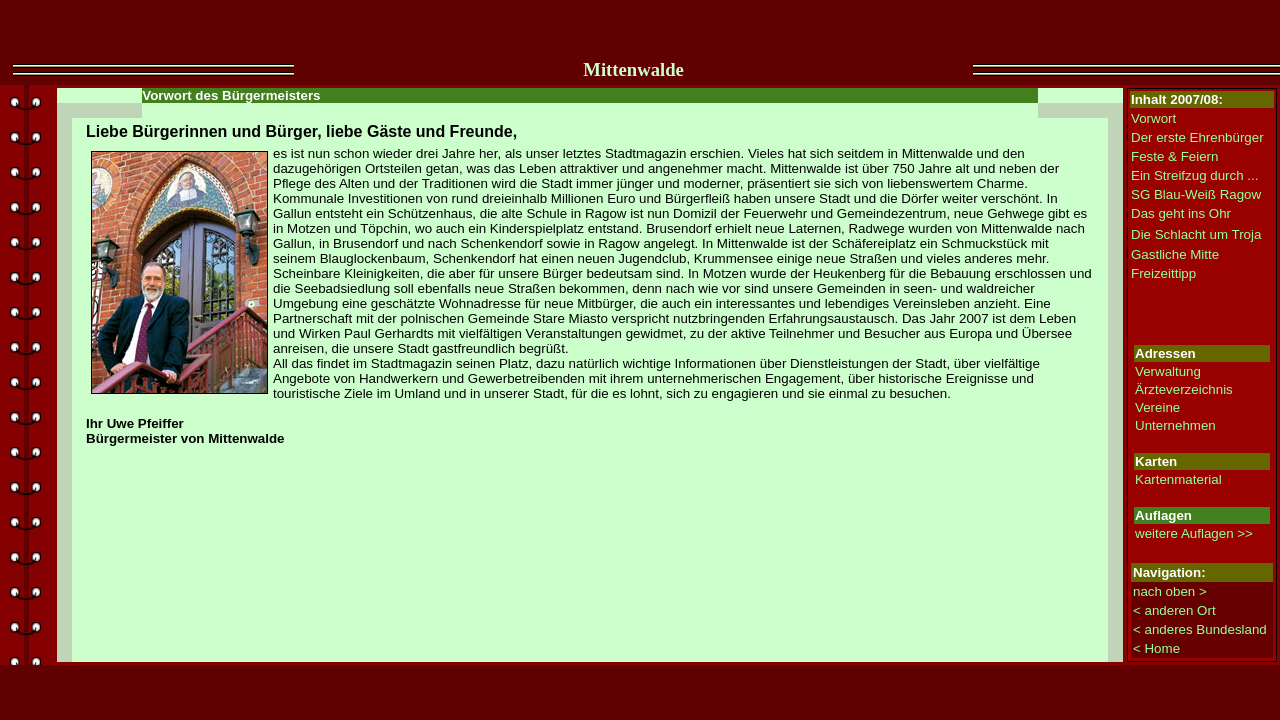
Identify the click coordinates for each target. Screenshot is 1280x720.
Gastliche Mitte (1175, 254)
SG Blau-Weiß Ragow (1196, 194)
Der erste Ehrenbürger (1197, 137)
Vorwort (1153, 118)
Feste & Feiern (1174, 156)
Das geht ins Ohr (1181, 213)
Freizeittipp (1163, 273)
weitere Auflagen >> (1194, 533)
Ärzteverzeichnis (1184, 389)
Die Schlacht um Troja (1196, 234)
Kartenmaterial (1178, 479)
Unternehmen (1175, 425)
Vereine (1157, 407)
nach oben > (1170, 591)
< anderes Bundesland (1200, 629)
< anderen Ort (1174, 610)
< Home (1156, 648)
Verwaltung (1168, 371)
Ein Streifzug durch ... (1194, 175)
